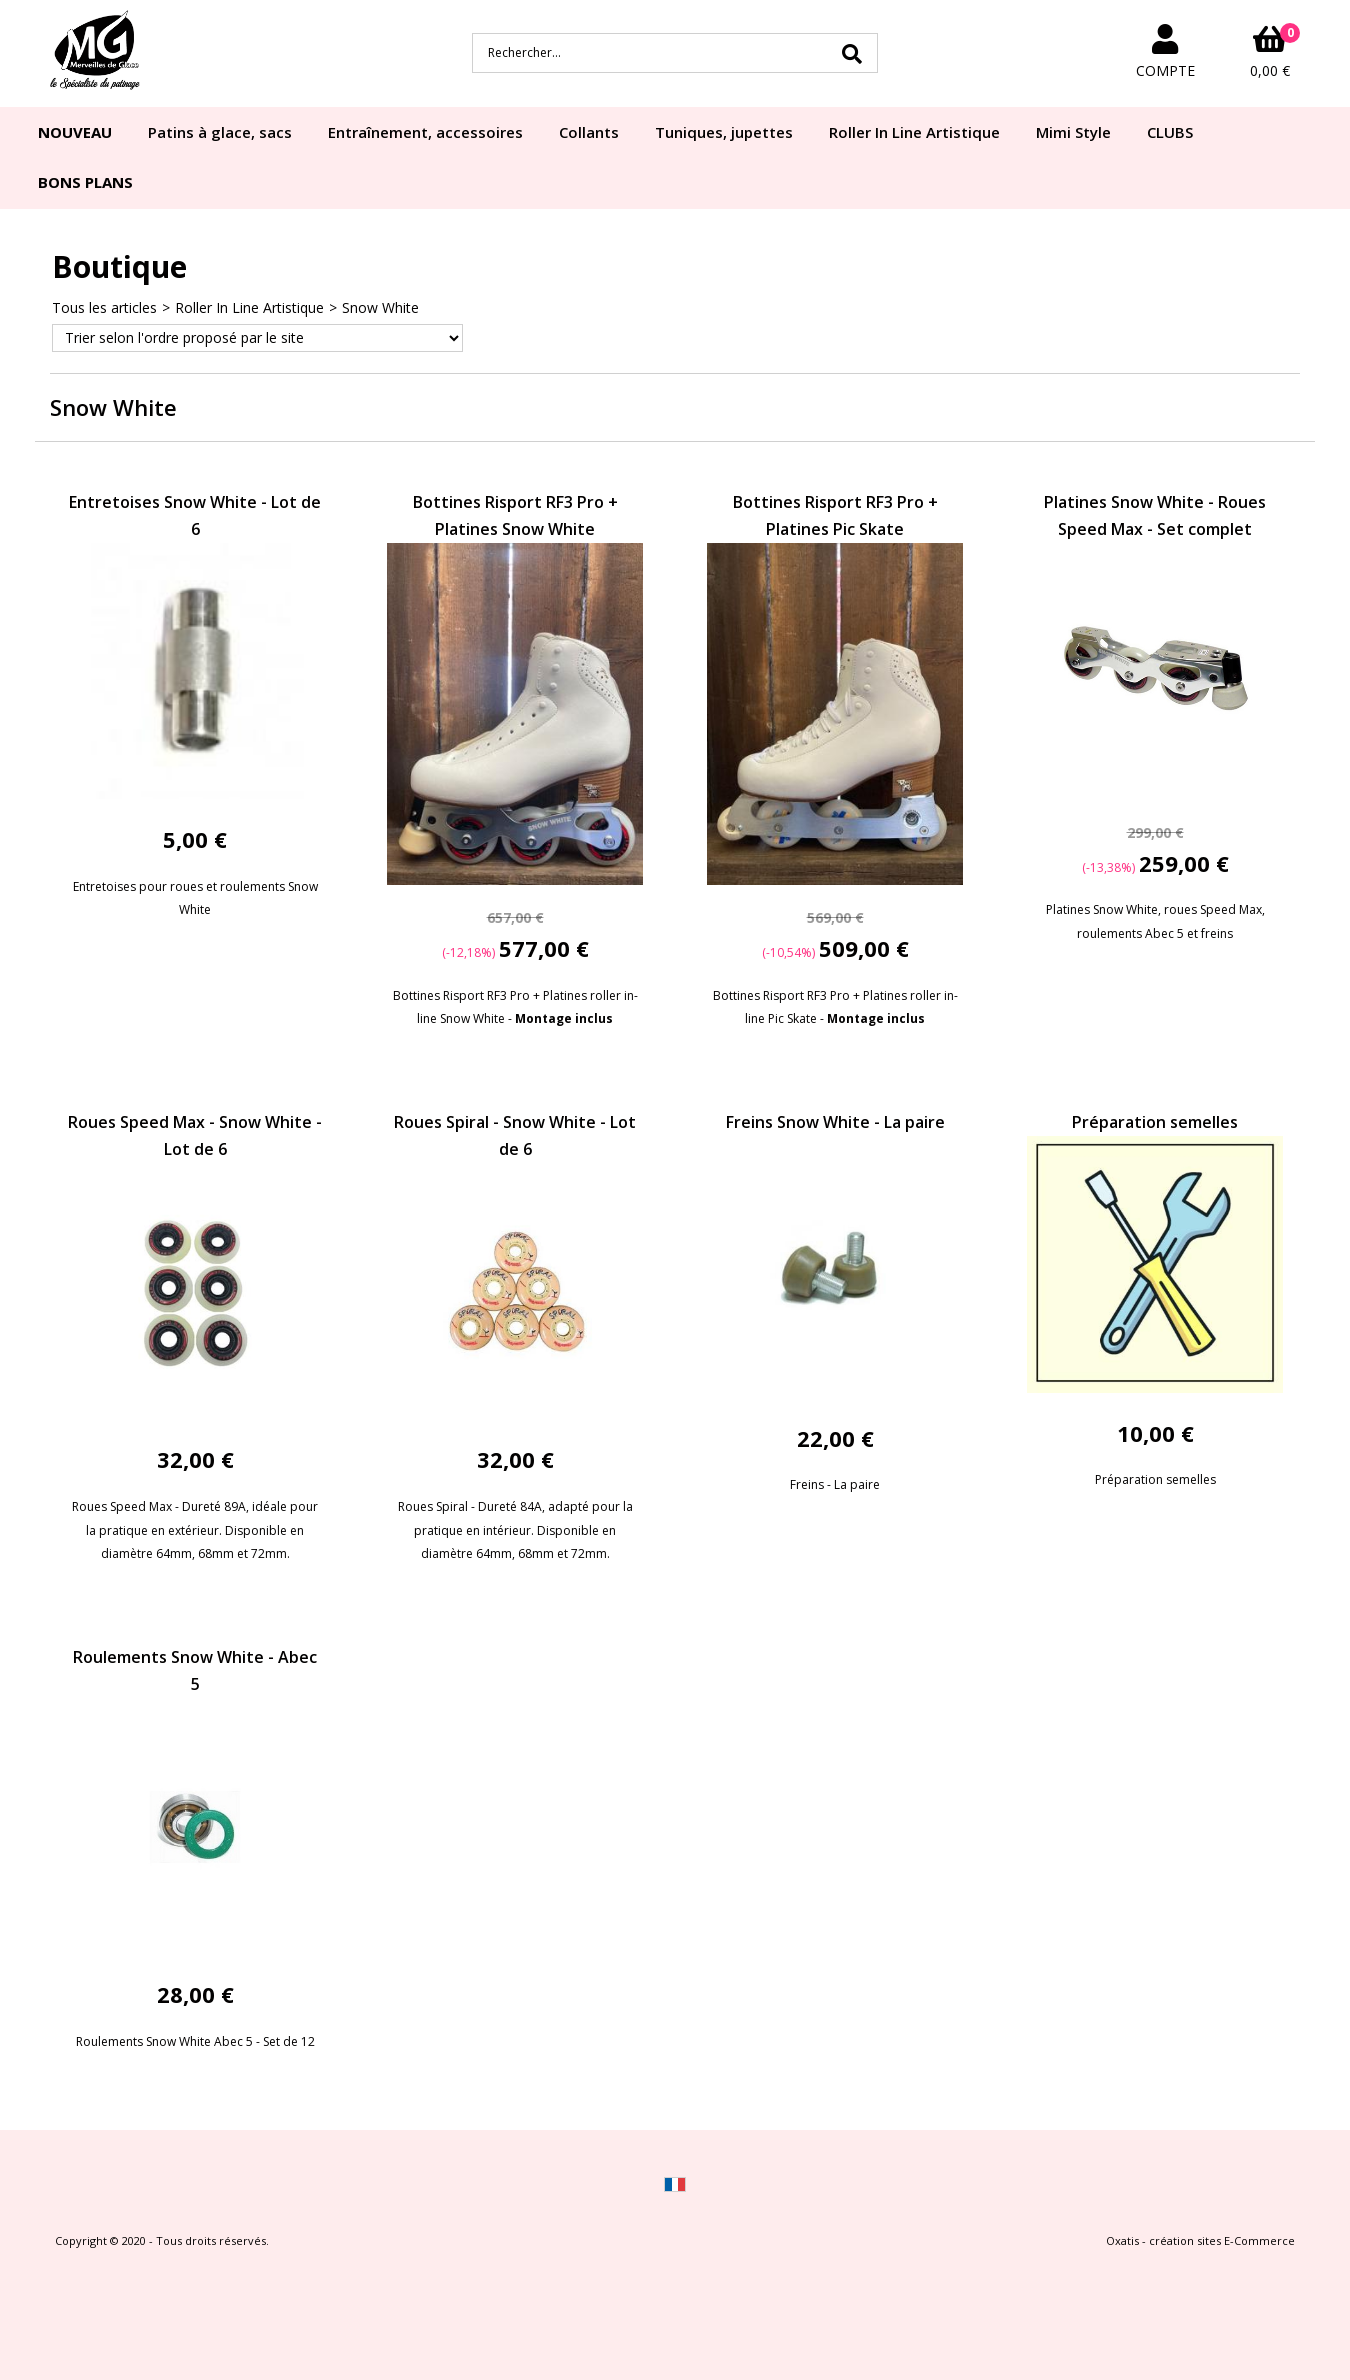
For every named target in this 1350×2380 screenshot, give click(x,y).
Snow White (380, 307)
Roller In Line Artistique (914, 132)
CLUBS (1170, 132)
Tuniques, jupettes (724, 132)
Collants (589, 132)
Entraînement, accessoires (425, 132)
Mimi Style (1073, 132)
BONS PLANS (85, 182)
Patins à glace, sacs (220, 132)
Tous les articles (104, 307)
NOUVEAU (75, 132)
